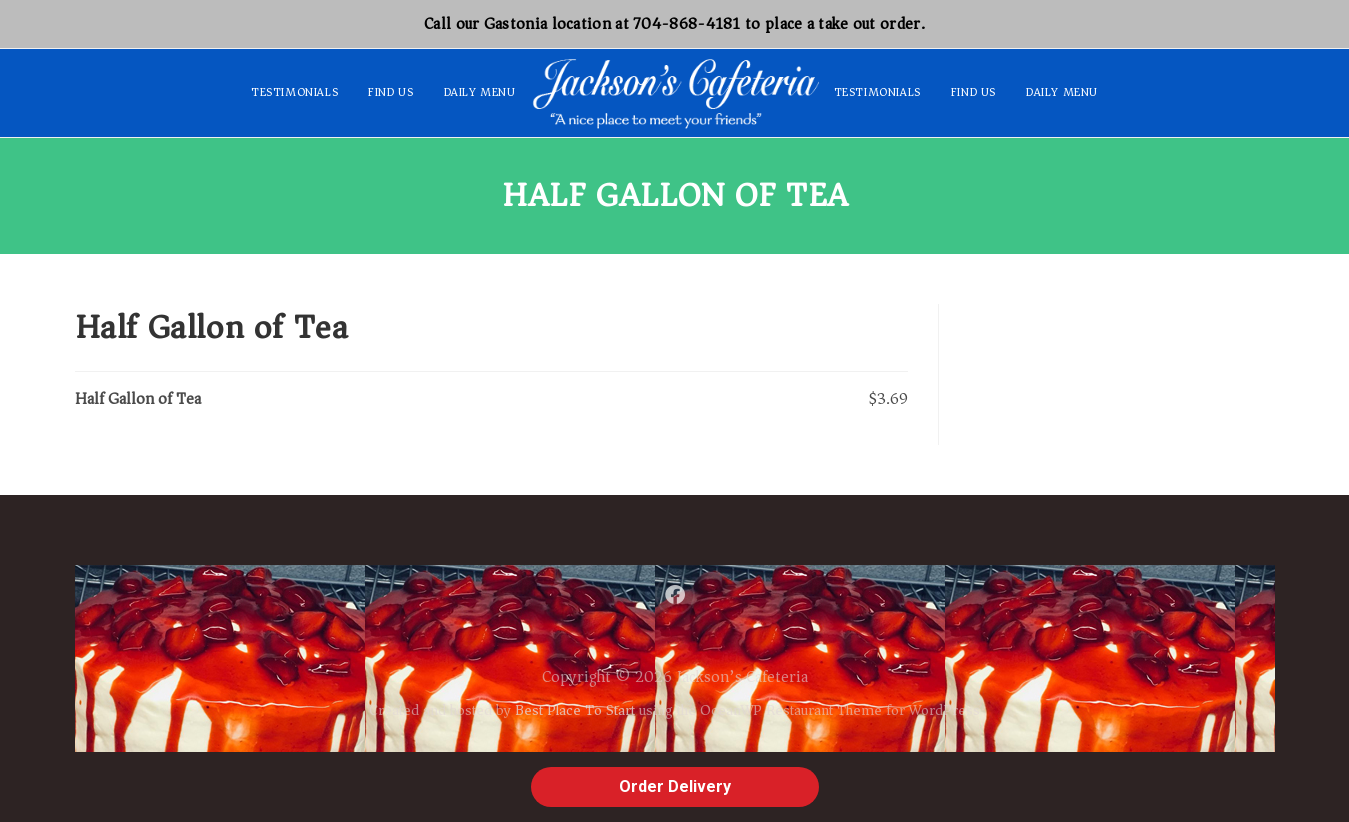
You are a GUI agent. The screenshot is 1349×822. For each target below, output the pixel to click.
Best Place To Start (575, 710)
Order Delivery (675, 786)
